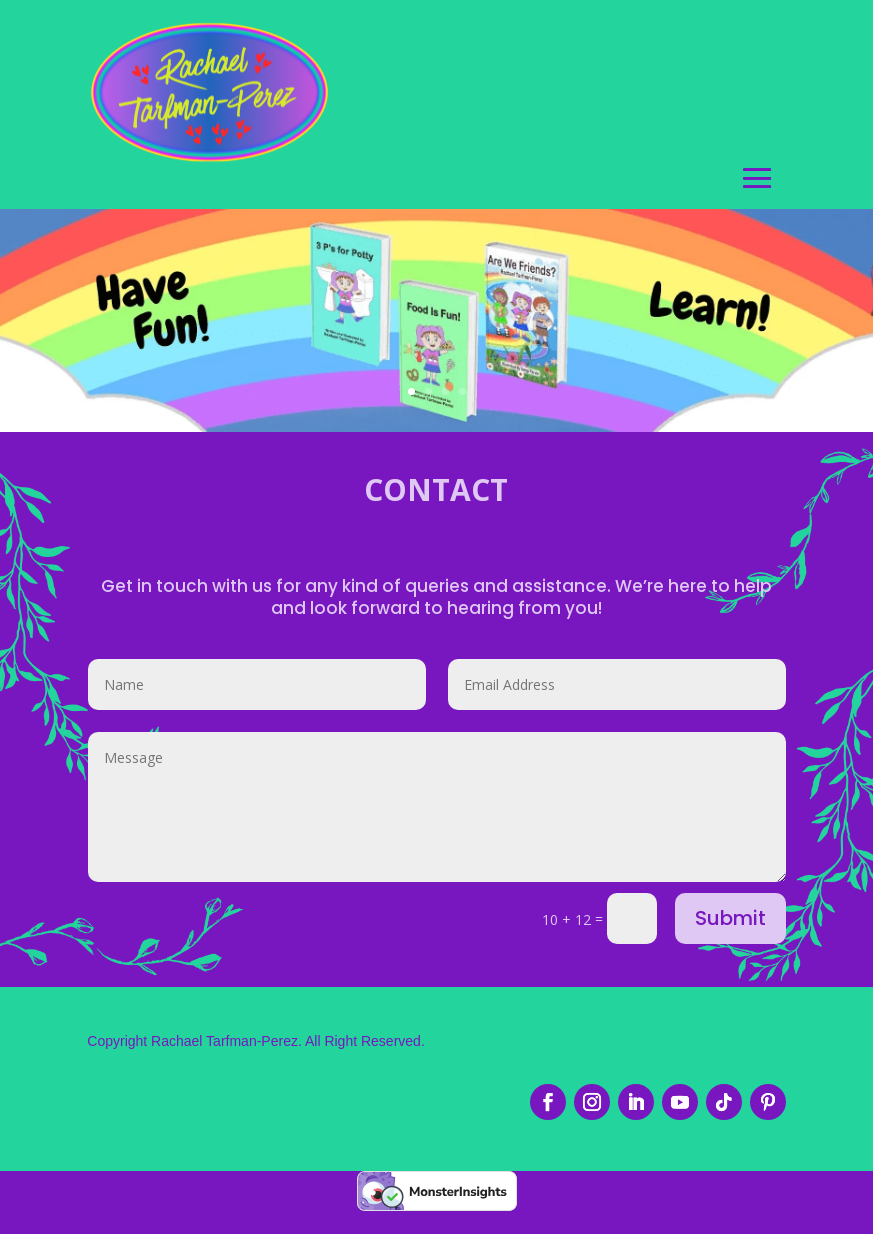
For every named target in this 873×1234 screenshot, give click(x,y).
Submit (730, 934)
